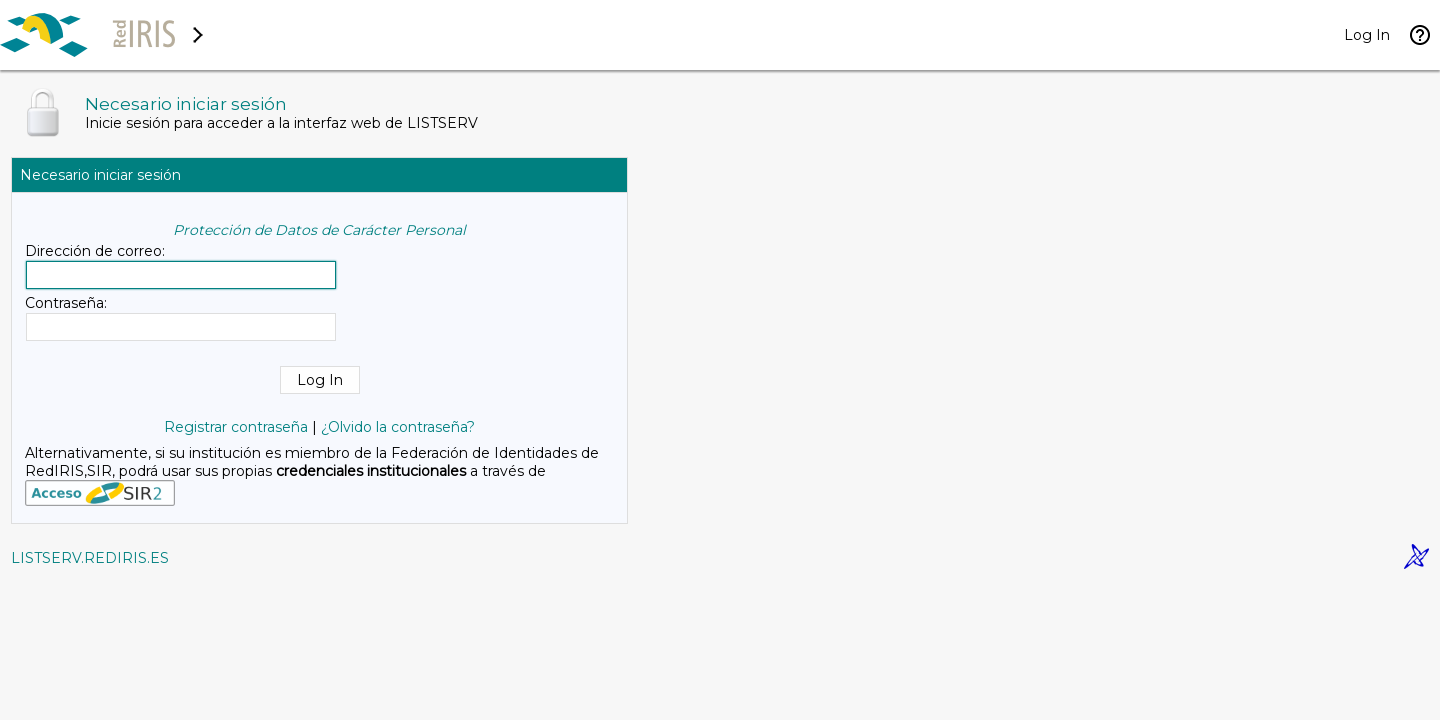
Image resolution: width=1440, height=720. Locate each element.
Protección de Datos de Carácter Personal (319, 230)
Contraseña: (66, 303)
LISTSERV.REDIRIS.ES (90, 558)
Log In (1367, 35)
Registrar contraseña (236, 427)
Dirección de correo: (95, 251)
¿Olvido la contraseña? (398, 427)
